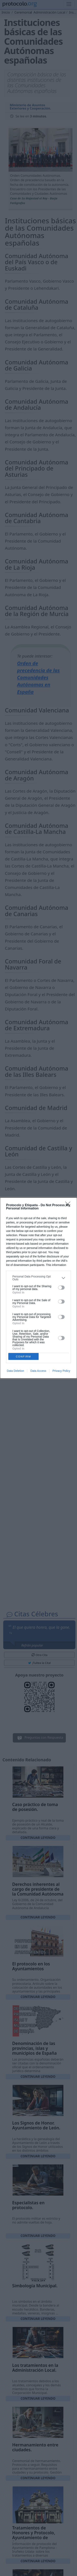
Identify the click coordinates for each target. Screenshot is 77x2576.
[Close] (69, 1205)
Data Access (38, 1370)
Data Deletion (15, 1370)
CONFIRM (23, 1356)
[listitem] (38, 1278)
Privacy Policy (61, 1370)
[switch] (61, 1288)
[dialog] (38, 1288)
